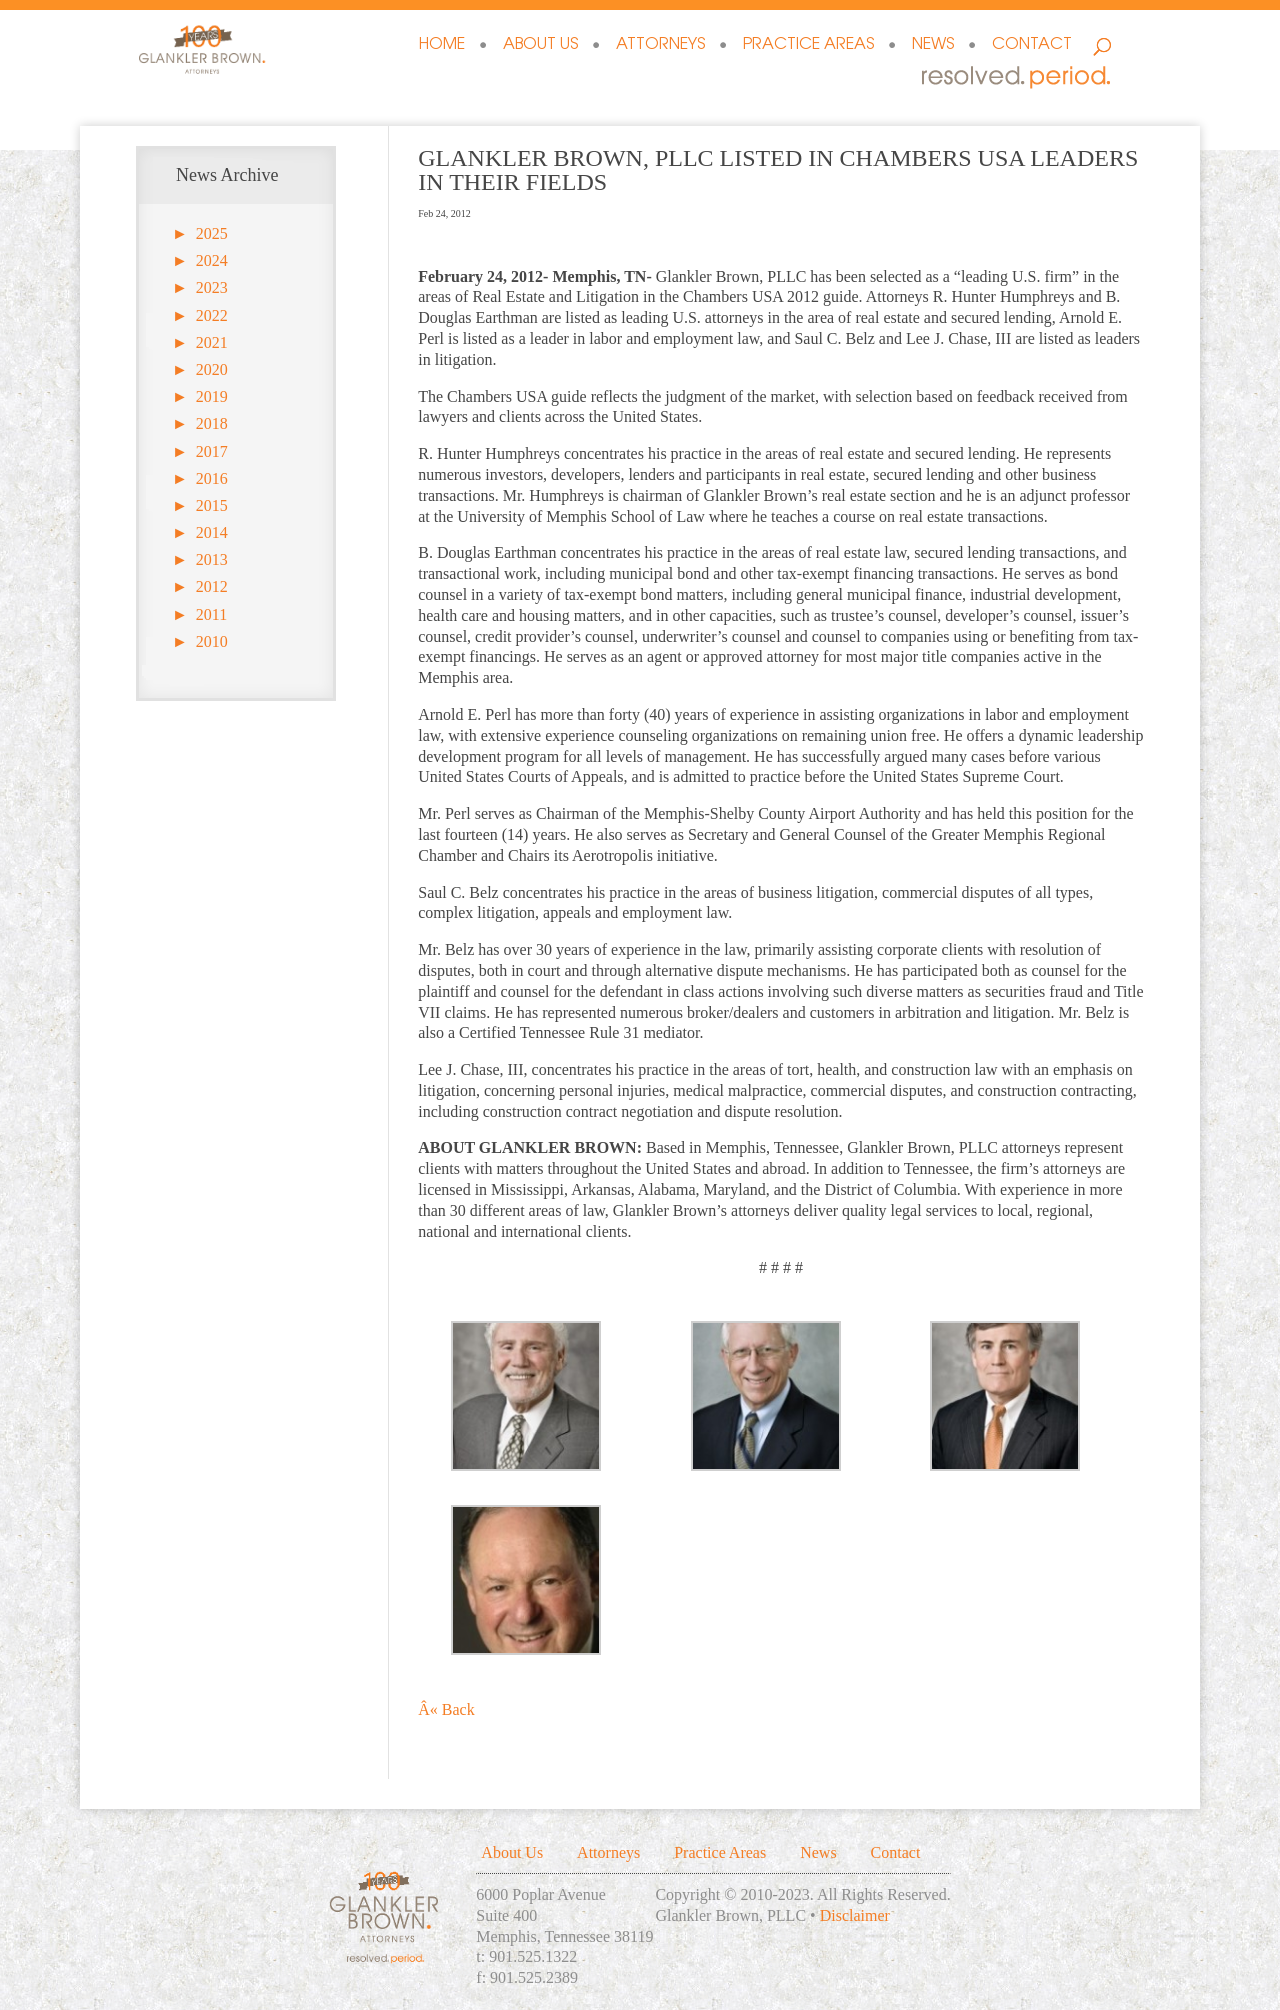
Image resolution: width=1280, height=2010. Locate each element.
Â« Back (446, 1709)
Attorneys (660, 45)
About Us (540, 45)
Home (442, 45)
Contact (1032, 45)
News (933, 45)
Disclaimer (855, 1915)
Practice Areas (808, 45)
